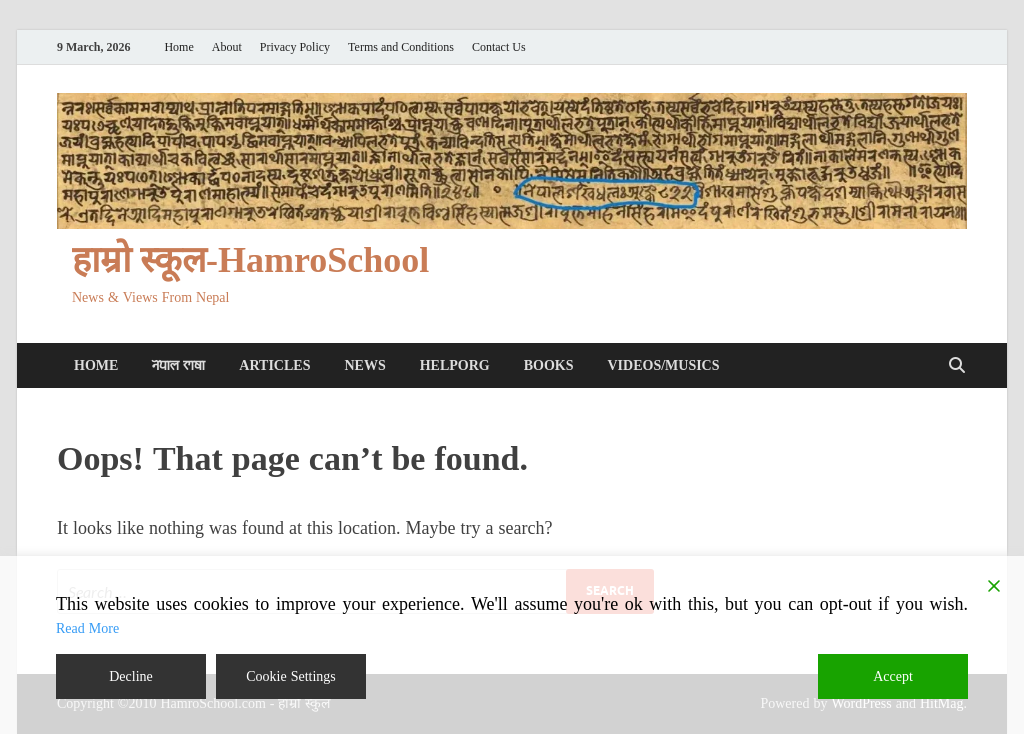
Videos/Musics (663, 365)
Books (549, 365)
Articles (274, 365)
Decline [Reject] (131, 676)
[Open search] (957, 366)
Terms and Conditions (401, 47)
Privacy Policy (295, 47)
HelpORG (455, 365)
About (227, 47)
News (364, 365)
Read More (87, 628)
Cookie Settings (291, 676)
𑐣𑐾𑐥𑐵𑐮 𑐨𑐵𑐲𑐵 (178, 365)
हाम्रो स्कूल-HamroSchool (250, 260)
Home (178, 47)
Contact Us (499, 47)
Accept (893, 676)
